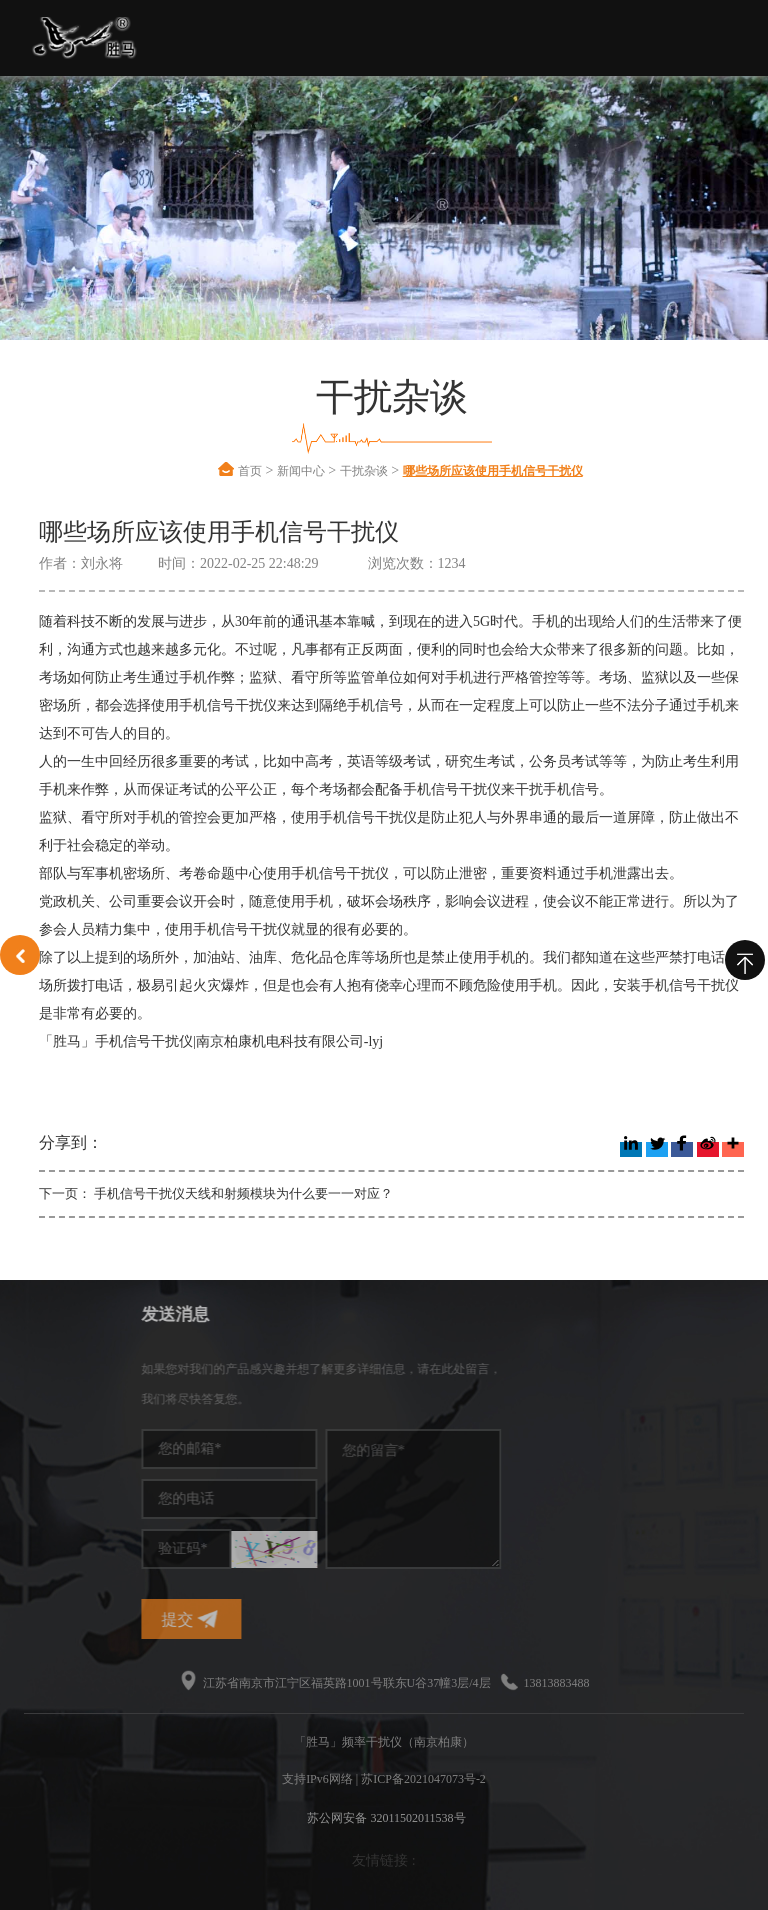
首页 (250, 471)
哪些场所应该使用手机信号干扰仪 (493, 471)
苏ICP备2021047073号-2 (423, 1779)
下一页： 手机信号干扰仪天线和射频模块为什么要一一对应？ (216, 1193)
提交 (278, 1619)
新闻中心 (301, 471)
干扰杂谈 (364, 471)
